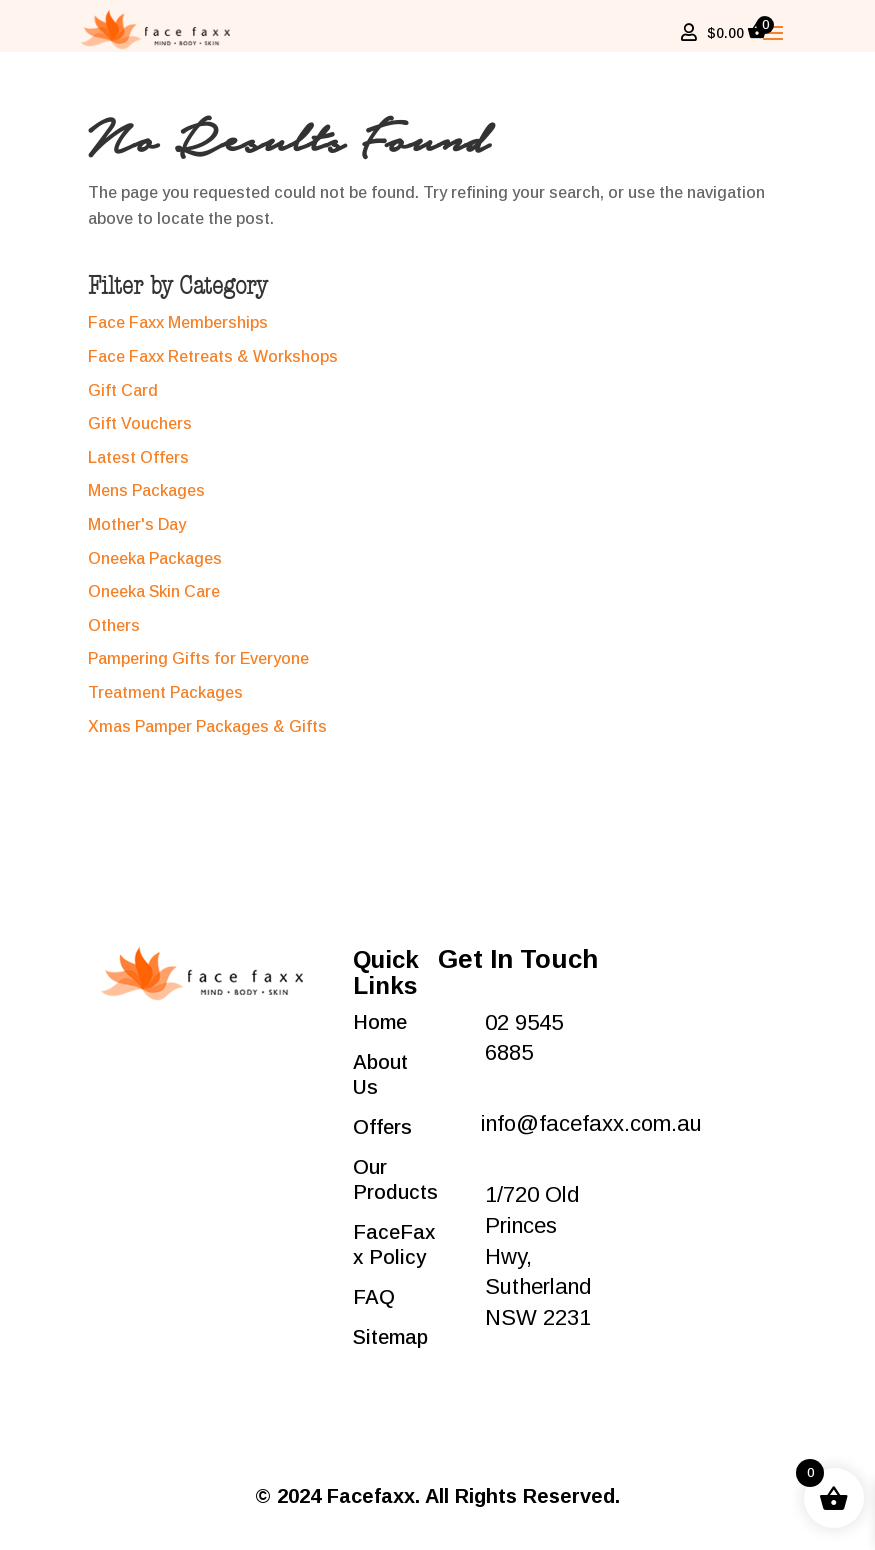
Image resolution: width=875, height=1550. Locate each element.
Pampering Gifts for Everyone (198, 668)
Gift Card (123, 400)
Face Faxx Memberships (178, 332)
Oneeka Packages (155, 568)
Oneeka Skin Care (154, 601)
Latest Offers (138, 467)
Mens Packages (146, 500)
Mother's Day (137, 534)
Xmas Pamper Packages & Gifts (207, 736)
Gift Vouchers (140, 433)
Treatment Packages (165, 702)
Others (114, 635)
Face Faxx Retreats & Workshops (213, 366)
